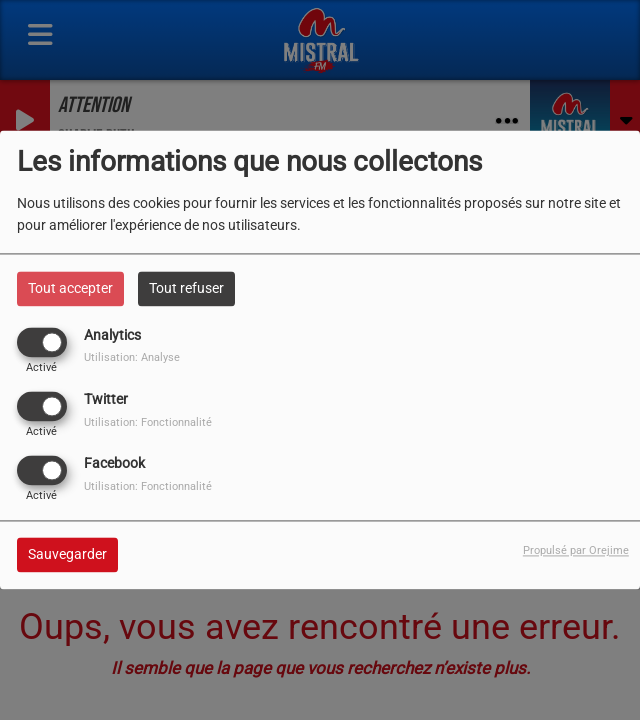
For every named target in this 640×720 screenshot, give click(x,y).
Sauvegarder (67, 555)
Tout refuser (186, 288)
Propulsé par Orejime (576, 551)
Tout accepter (70, 288)
